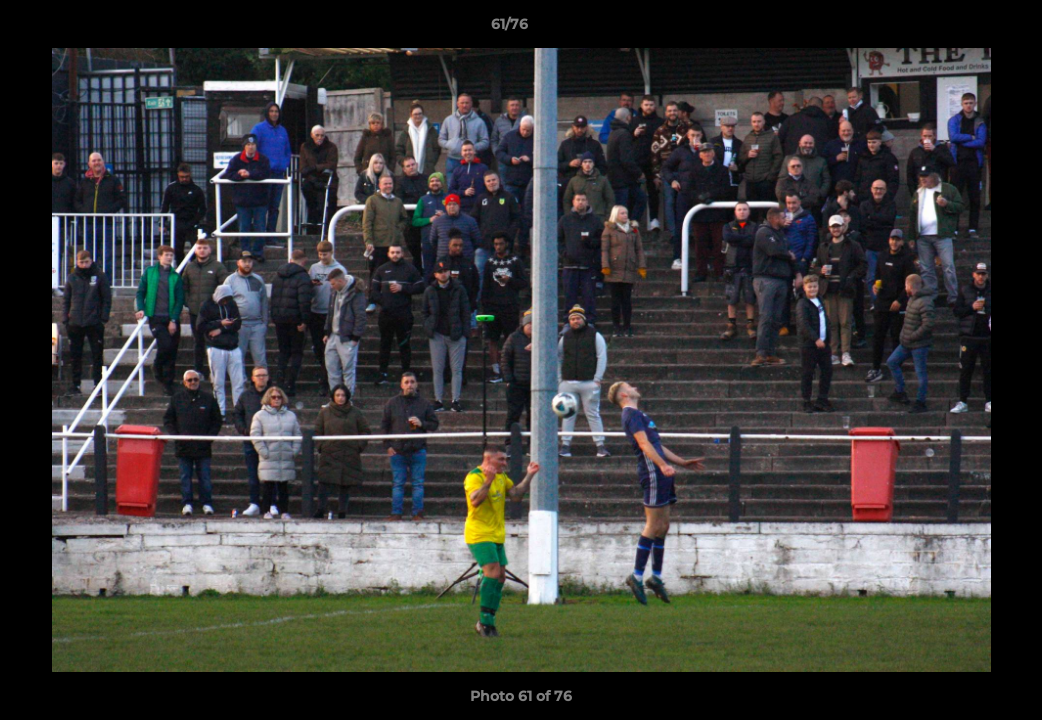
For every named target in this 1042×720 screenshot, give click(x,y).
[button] (958, 29)
